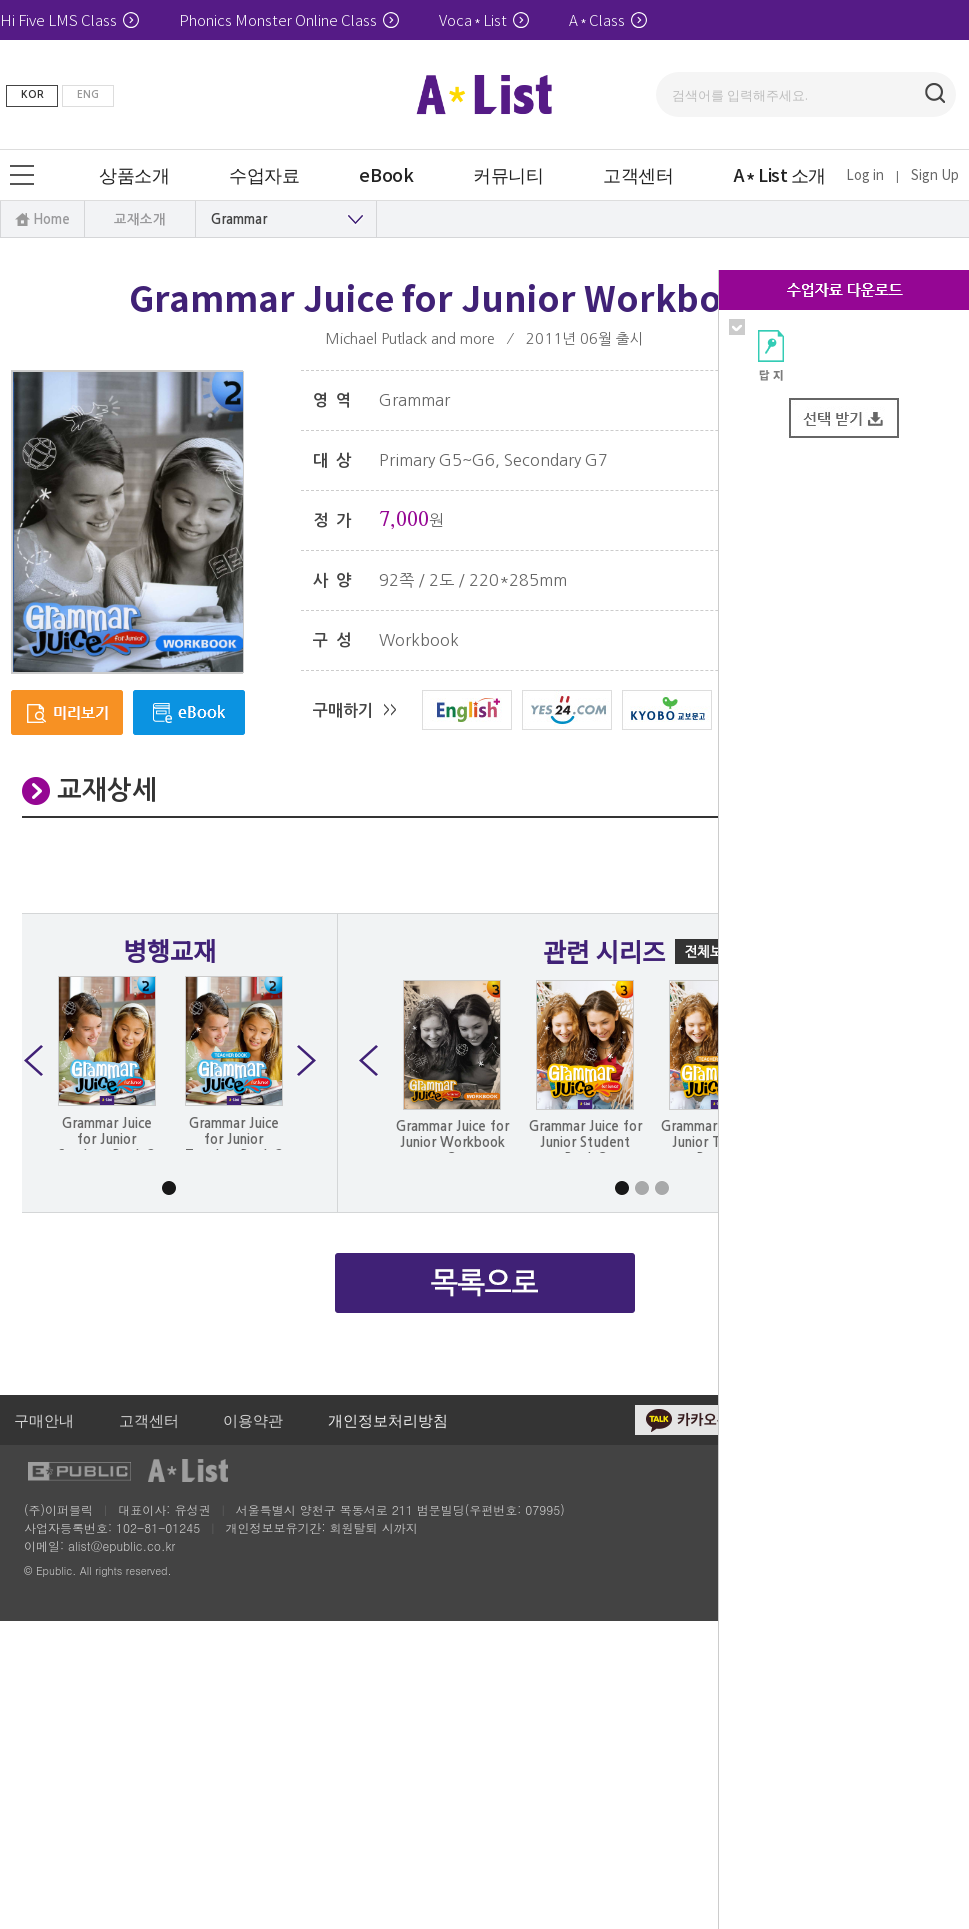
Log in (865, 174)
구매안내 (44, 1419)
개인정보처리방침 (388, 1419)
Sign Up (935, 174)
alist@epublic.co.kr (121, 1545)
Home (51, 219)
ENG (88, 94)
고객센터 (149, 1419)
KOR (32, 94)
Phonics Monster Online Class (289, 19)
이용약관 (253, 1419)
